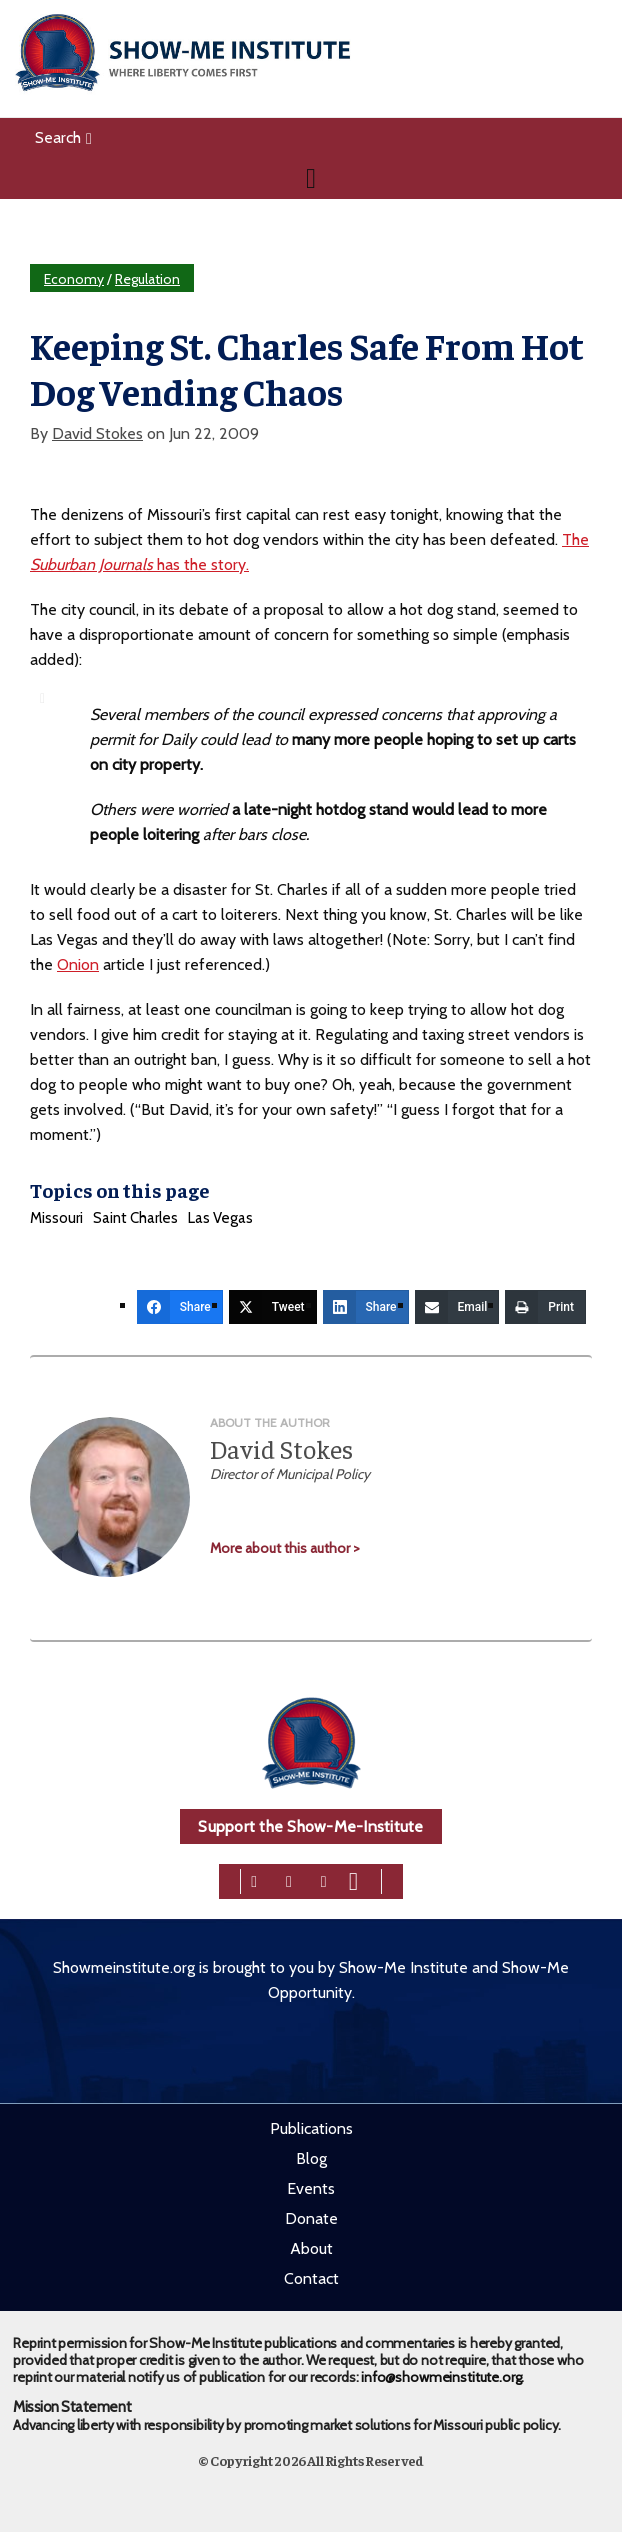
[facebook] (254, 1879)
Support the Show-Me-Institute (310, 1826)
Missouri (56, 1218)
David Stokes (97, 433)
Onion (78, 964)
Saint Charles (135, 1218)
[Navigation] (311, 178)
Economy (74, 279)
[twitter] (289, 1879)
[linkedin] (324, 1879)
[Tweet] (273, 1307)
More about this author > (285, 1548)
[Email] (457, 1307)
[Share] (180, 1307)
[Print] (545, 1307)
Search (63, 137)
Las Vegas (220, 1218)
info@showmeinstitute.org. (442, 2377)
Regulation (147, 279)
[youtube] (353, 1879)
